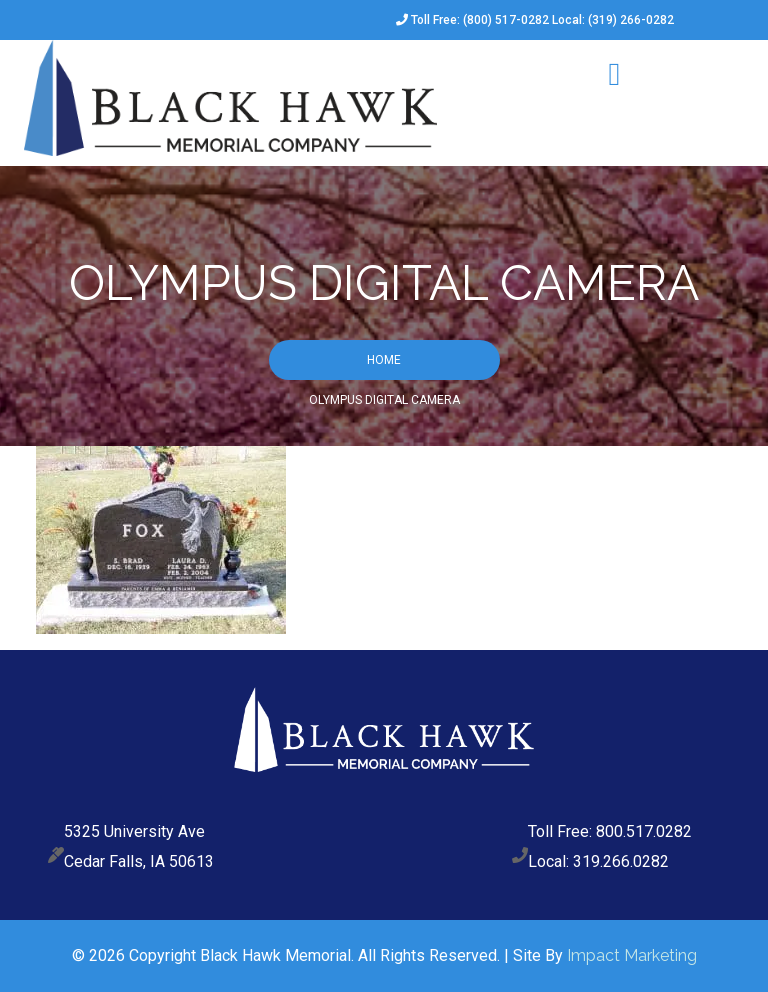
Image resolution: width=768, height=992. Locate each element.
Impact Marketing (632, 955)
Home (384, 360)
